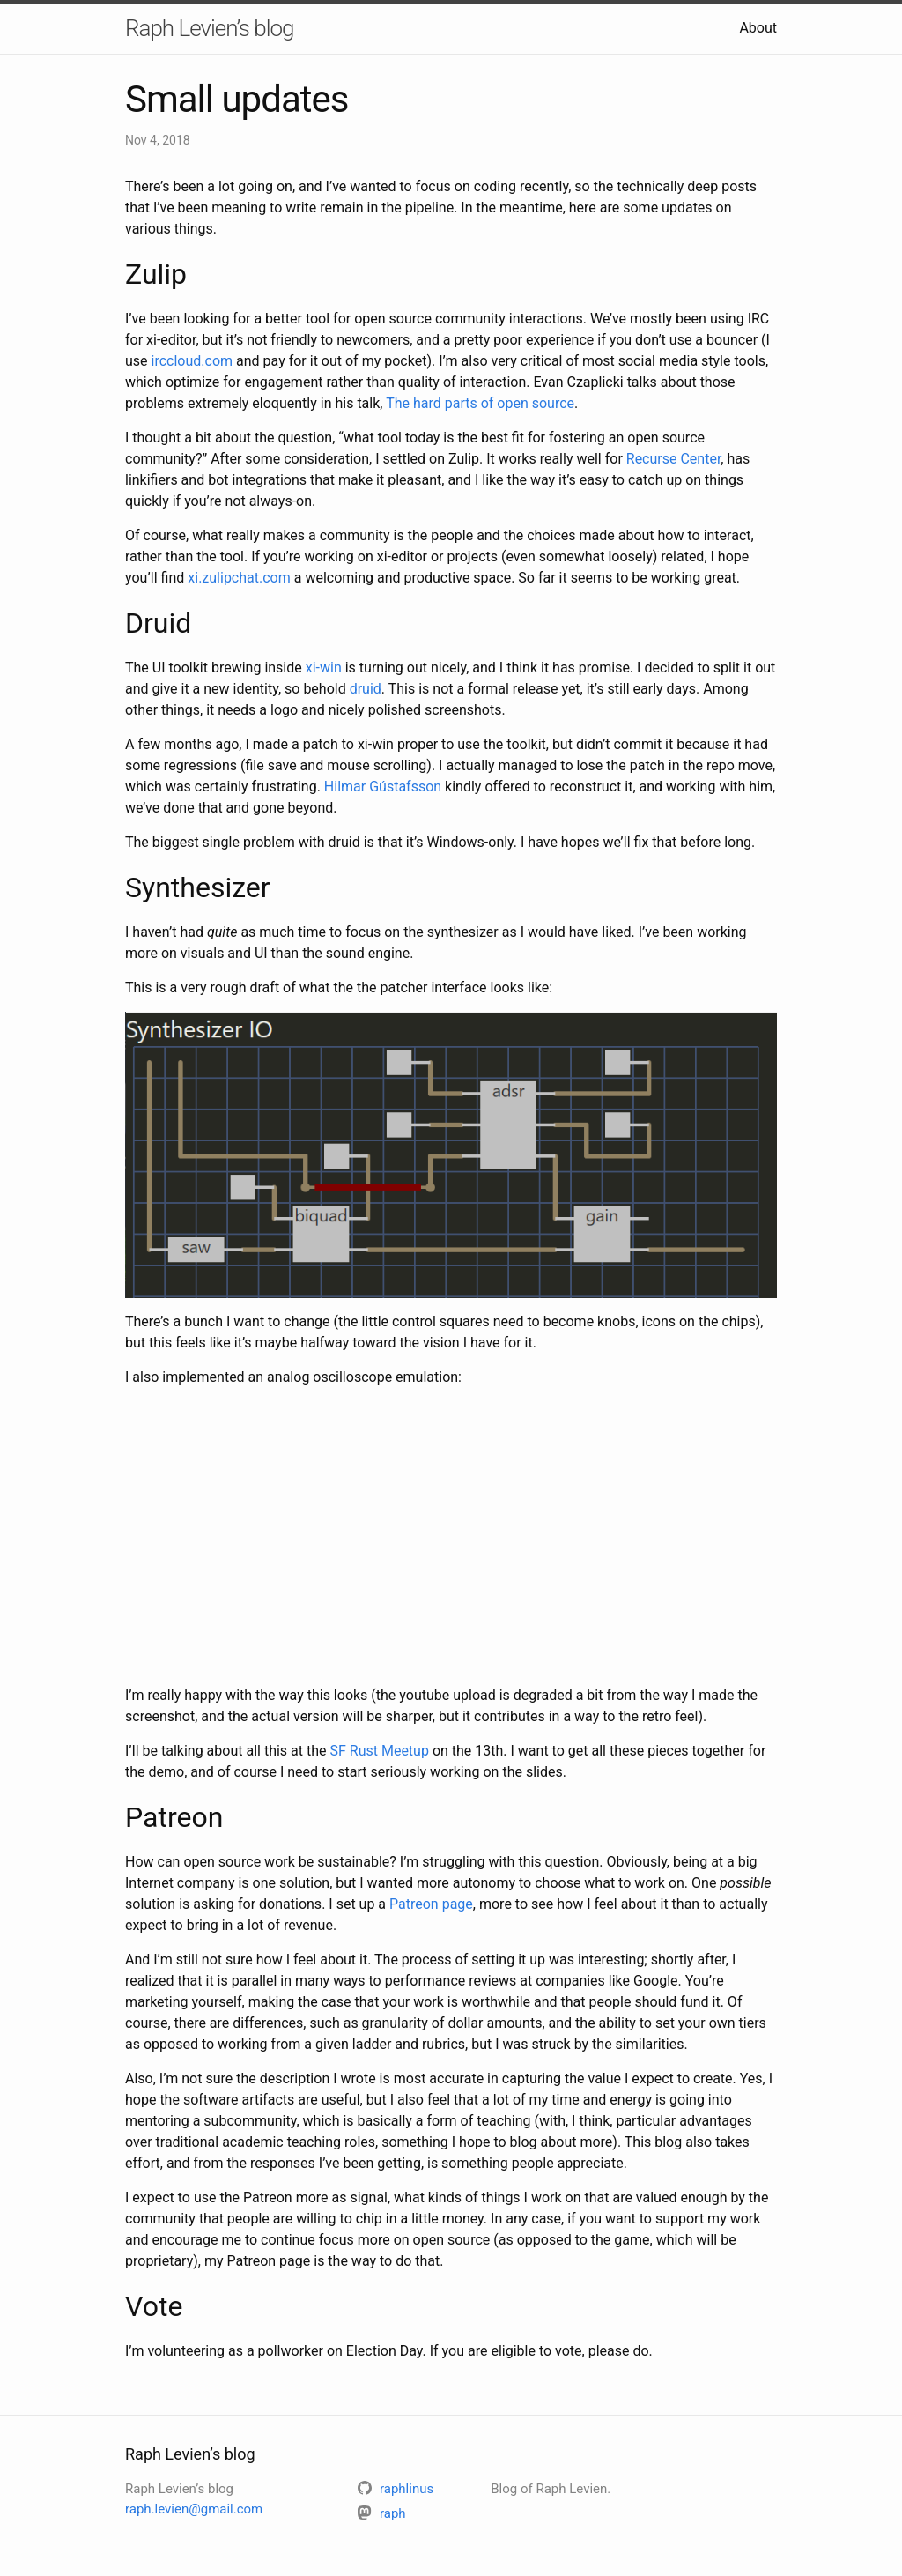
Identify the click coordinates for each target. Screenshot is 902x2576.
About (758, 27)
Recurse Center (673, 458)
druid (365, 688)
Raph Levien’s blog (209, 28)
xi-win (324, 667)
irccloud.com (192, 361)
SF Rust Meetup (378, 1750)
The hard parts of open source (480, 403)
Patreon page (431, 1904)
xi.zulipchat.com (239, 577)
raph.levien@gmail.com (193, 2509)
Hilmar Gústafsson (382, 786)
